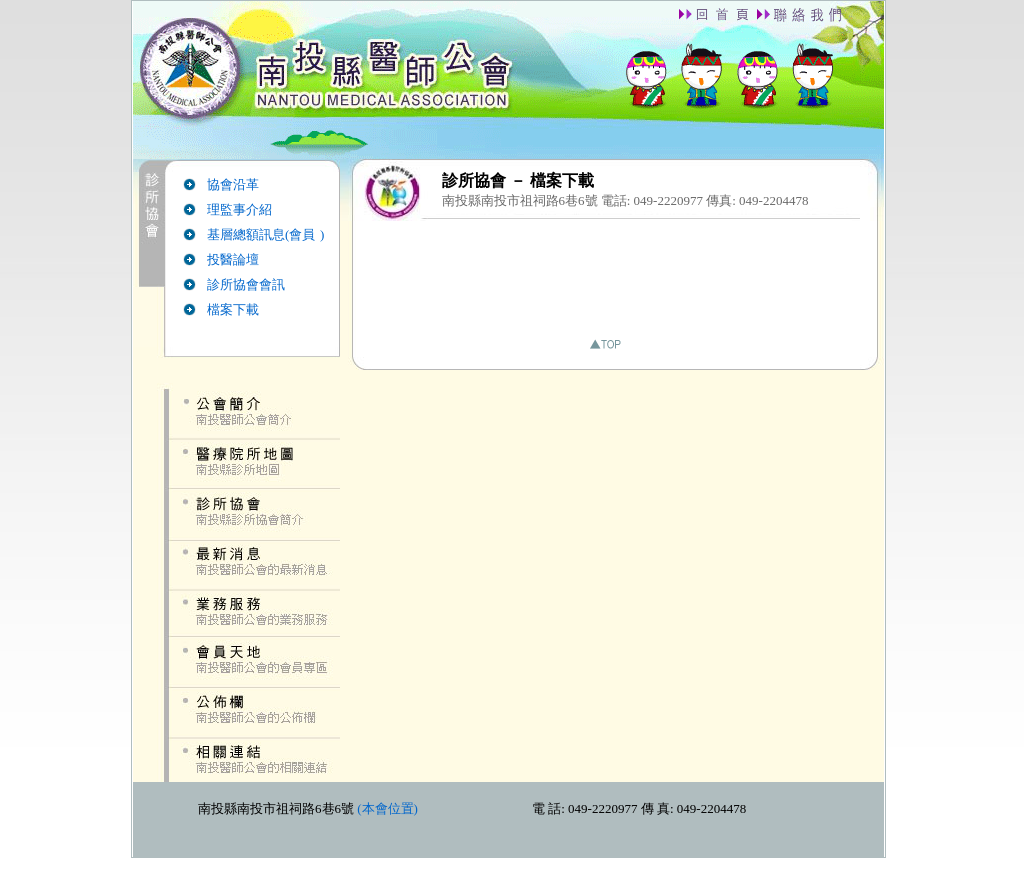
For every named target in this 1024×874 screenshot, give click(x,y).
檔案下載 (233, 309)
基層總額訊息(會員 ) (265, 234)
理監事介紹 (239, 209)
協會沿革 (233, 184)
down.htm (508, 819)
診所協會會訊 (246, 284)
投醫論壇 (233, 259)
